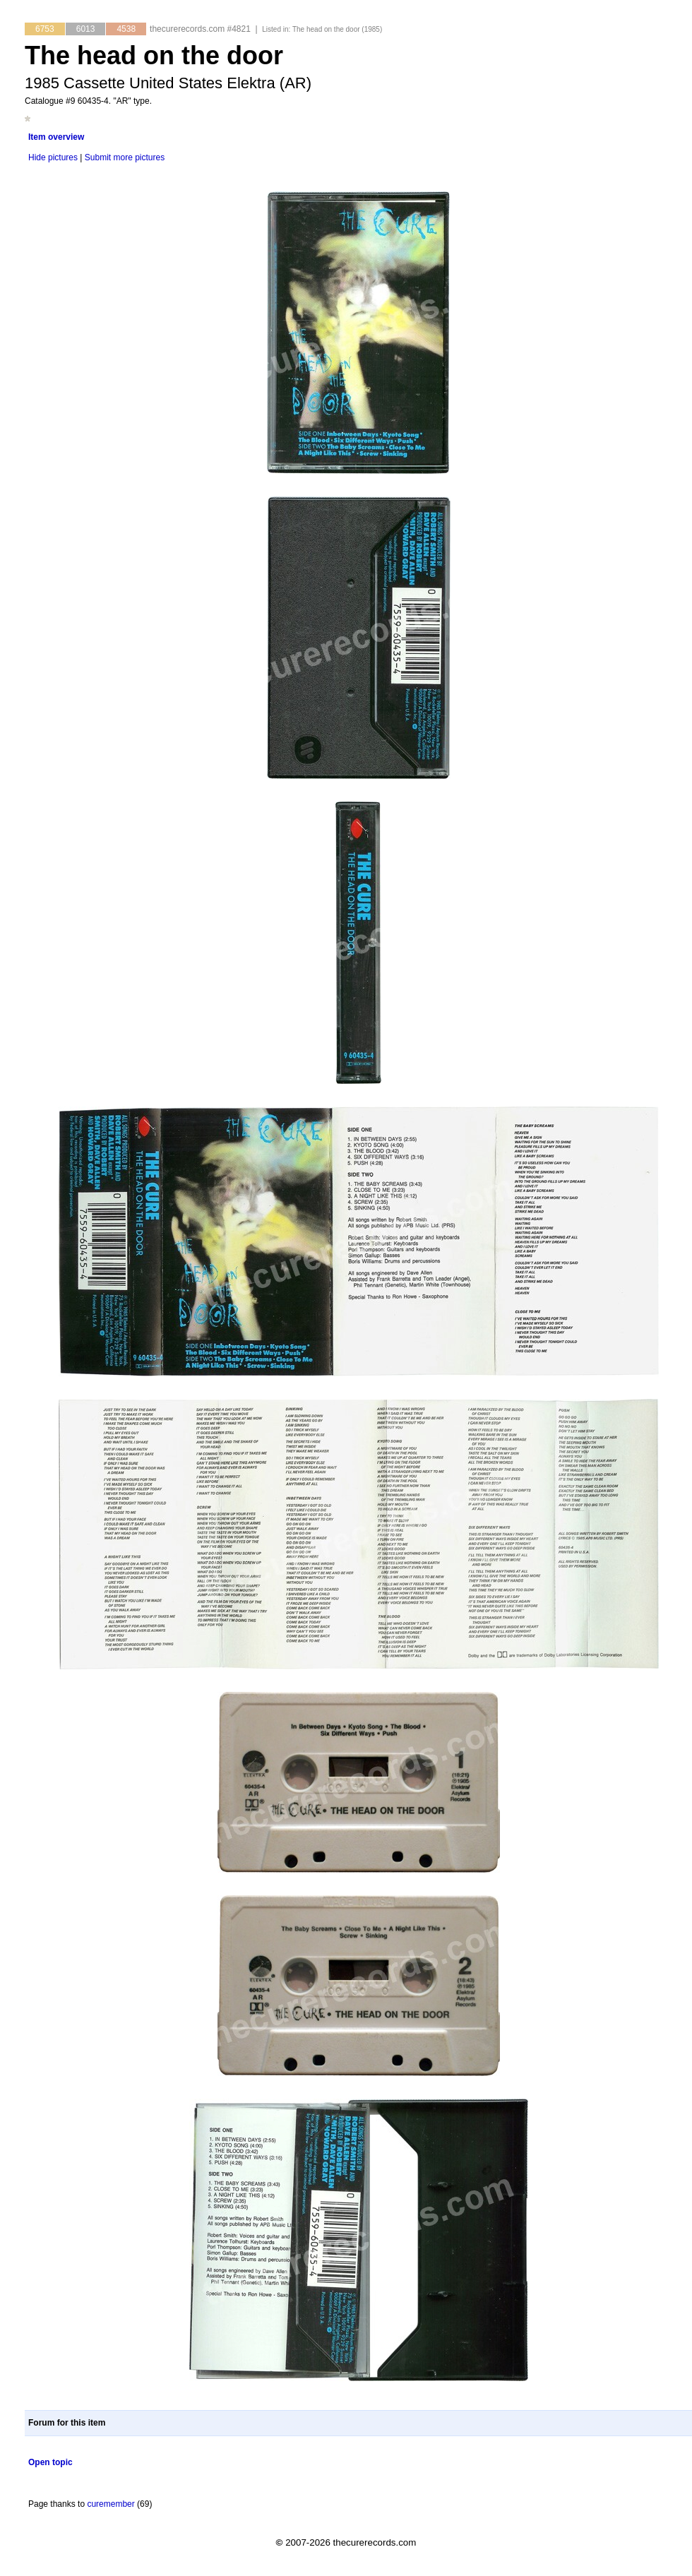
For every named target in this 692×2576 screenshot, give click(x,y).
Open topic (50, 2462)
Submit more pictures (125, 157)
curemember (110, 2504)
